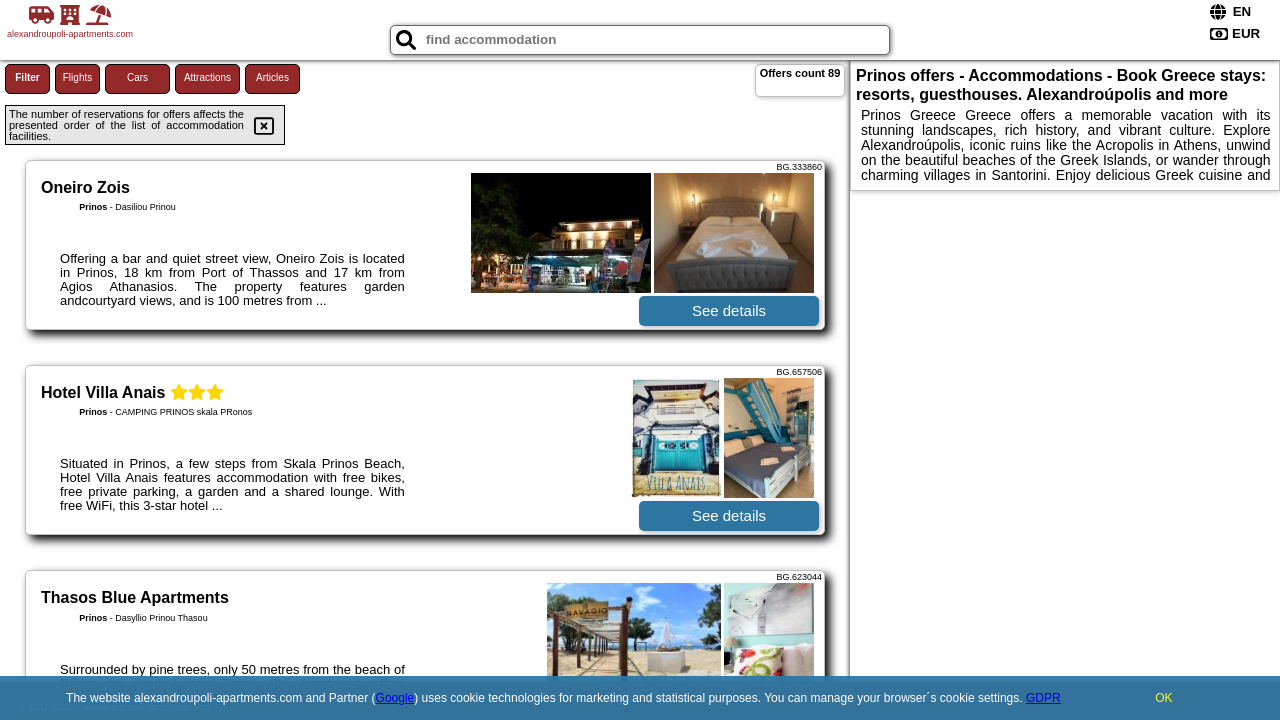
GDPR (1043, 698)
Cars (137, 77)
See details (729, 310)
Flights (77, 77)
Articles (272, 77)
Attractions (207, 77)
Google (395, 698)
